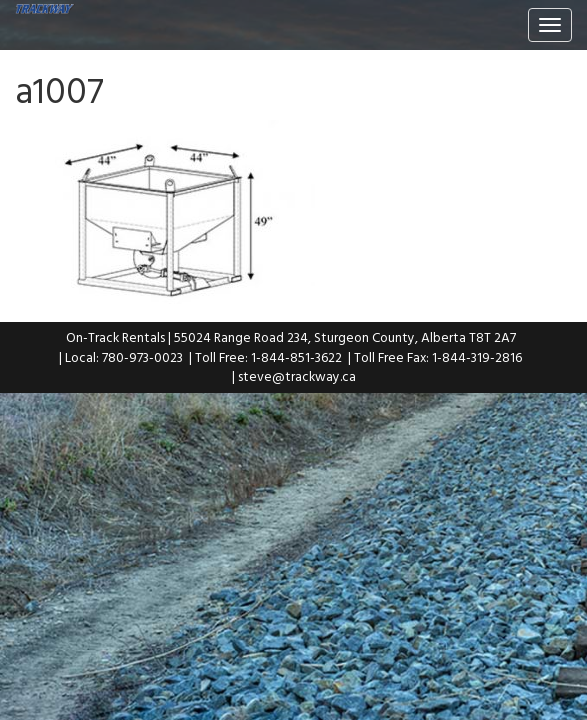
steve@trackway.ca (297, 376)
